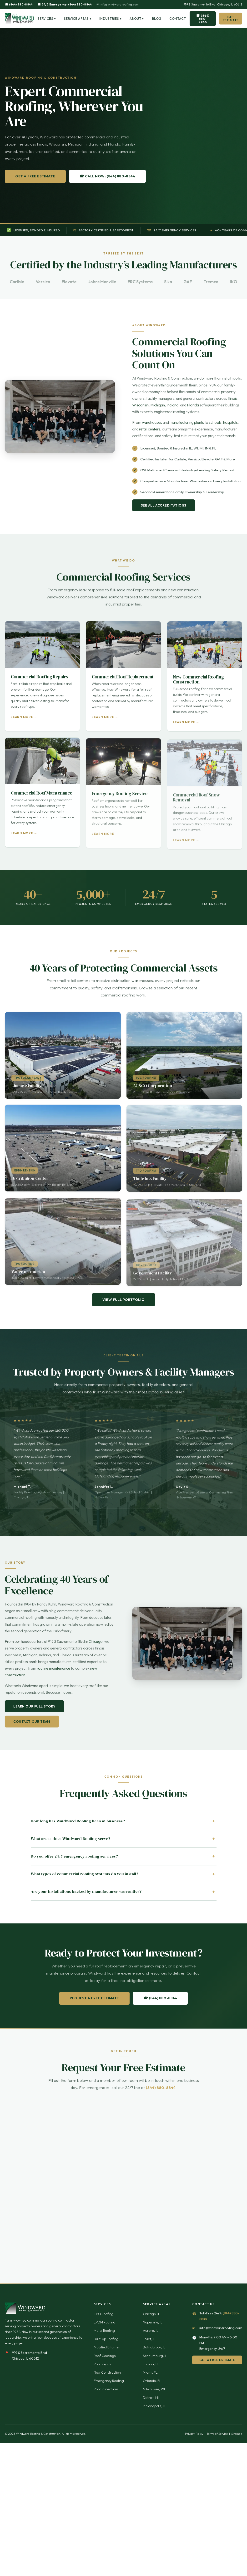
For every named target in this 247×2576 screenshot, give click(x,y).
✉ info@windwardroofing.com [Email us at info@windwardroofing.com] (117, 4)
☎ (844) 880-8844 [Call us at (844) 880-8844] (19, 4)
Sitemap (236, 2433)
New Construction (107, 2372)
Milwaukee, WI (154, 2389)
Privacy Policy (194, 2433)
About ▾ (137, 18)
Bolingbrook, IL (154, 2347)
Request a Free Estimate (94, 1998)
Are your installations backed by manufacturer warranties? (86, 1891)
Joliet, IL (149, 2339)
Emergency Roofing (109, 2381)
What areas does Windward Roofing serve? (70, 1838)
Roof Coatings (105, 2356)
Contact (177, 18)
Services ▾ (47, 18)
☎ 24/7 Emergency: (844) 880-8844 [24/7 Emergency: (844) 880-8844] (64, 4)
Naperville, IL (152, 2322)
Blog (156, 18)
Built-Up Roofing (106, 2339)
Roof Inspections (106, 2389)
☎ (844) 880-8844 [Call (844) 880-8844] (202, 19)
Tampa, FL (151, 2364)
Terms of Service (217, 2433)
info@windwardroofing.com (220, 2328)
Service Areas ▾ (77, 18)
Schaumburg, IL (155, 2356)
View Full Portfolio (123, 1299)
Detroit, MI (151, 2397)
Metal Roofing (104, 2330)
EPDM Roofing (104, 2322)
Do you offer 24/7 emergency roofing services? (74, 1856)
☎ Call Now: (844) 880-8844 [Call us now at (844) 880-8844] (107, 176)
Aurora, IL (150, 2330)
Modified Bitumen (107, 2347)
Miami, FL (150, 2372)
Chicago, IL (151, 2314)
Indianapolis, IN (154, 2406)
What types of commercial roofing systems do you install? (84, 1874)
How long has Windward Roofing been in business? (78, 1821)
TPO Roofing (103, 2314)
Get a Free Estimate (35, 176)
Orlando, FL (152, 2381)
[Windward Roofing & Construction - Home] (19, 18)
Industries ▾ (110, 18)
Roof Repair (103, 2364)
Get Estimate (231, 18)
